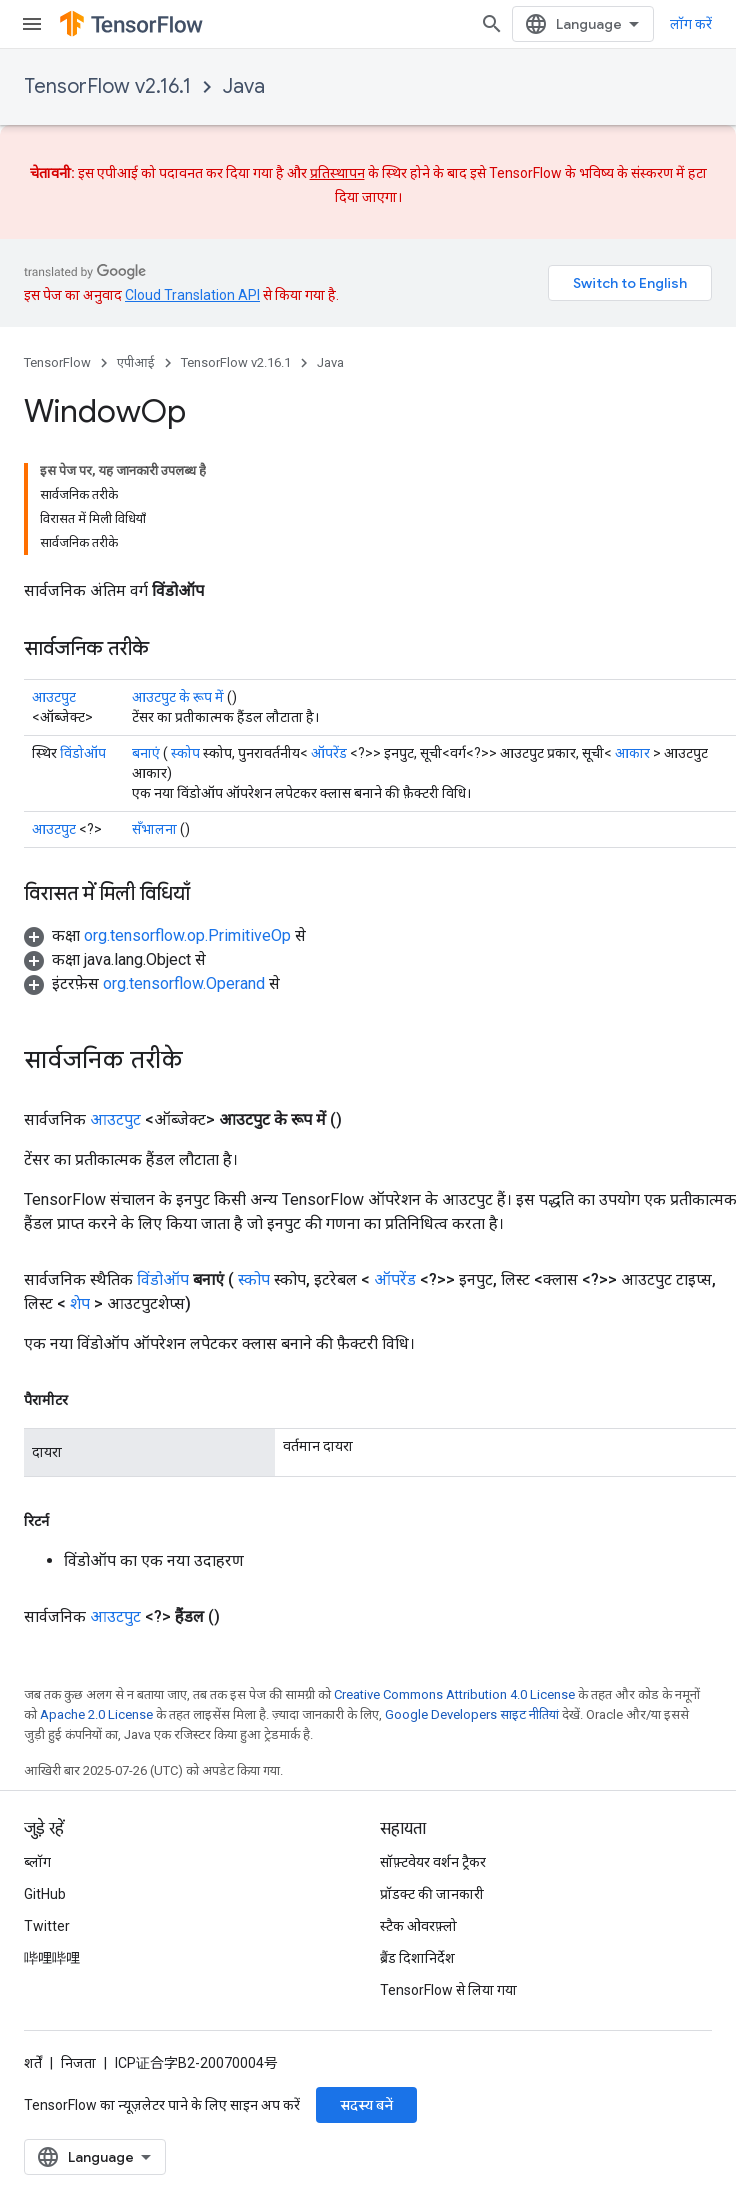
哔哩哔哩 (52, 1958)
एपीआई (136, 362)
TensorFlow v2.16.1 (107, 86)
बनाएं (146, 637)
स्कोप (185, 637)
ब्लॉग (37, 1862)
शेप (80, 1187)
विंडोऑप (83, 637)
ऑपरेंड (329, 637)
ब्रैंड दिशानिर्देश (417, 1958)
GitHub (45, 1894)
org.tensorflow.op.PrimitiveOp (187, 819)
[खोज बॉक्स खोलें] (522, 24)
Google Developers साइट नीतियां (472, 1598)
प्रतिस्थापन (337, 173)
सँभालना (154, 713)
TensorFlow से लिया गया (448, 1990)
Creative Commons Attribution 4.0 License (454, 1578)
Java (244, 86)
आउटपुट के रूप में (178, 581)
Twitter (47, 1926)
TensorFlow (57, 362)
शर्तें (33, 2063)
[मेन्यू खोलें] (32, 24)
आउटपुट (54, 581)
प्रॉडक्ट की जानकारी (432, 1894)
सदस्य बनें (366, 2105)
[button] (165, 819)
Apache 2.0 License (96, 1598)
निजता (78, 2063)
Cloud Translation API (192, 295)
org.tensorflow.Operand (184, 867)
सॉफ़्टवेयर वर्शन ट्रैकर (433, 1862)
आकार (632, 637)
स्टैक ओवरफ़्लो (418, 1926)
